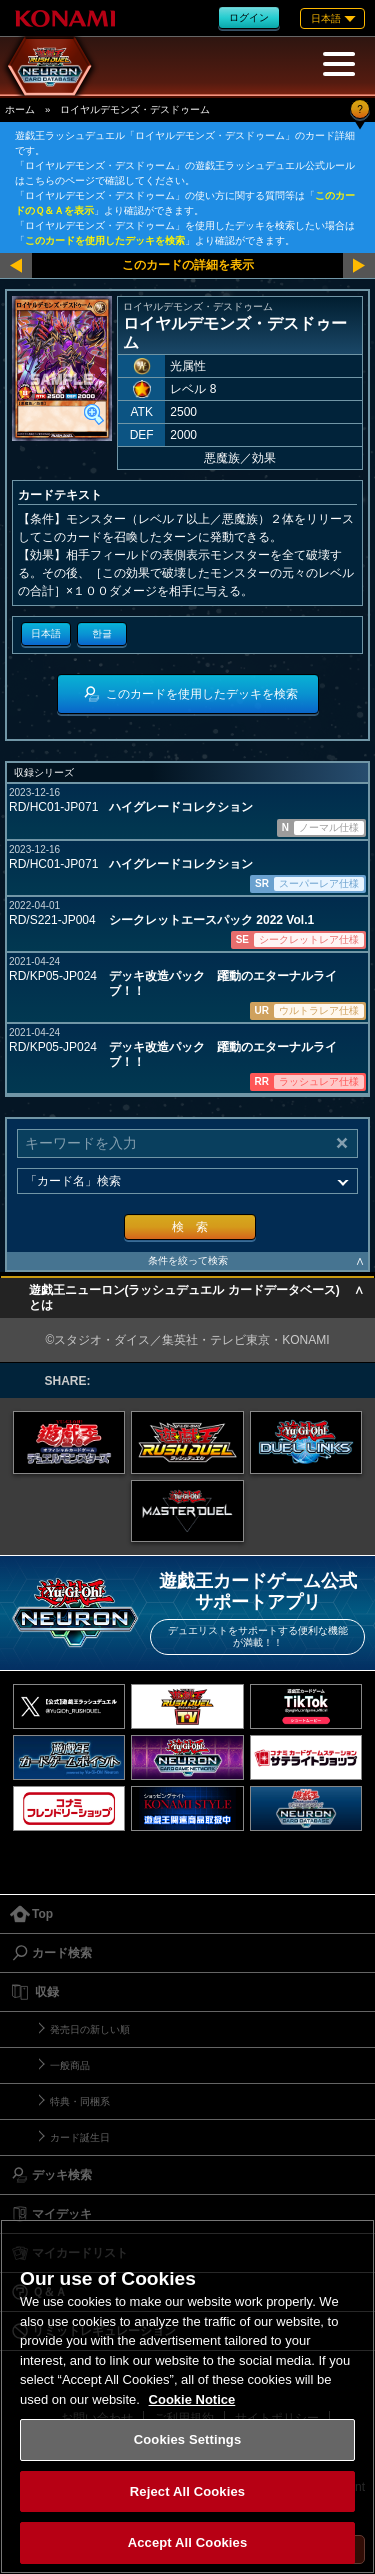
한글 (102, 633)
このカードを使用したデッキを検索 (105, 240)
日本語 (46, 633)
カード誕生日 (80, 2137)
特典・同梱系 (80, 2101)
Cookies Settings (188, 2439)
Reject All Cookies (187, 2491)
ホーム (20, 109)
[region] (187, 2396)
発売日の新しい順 (90, 2029)
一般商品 (70, 2065)
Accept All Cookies (188, 2542)
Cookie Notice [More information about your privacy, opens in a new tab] (192, 2399)
